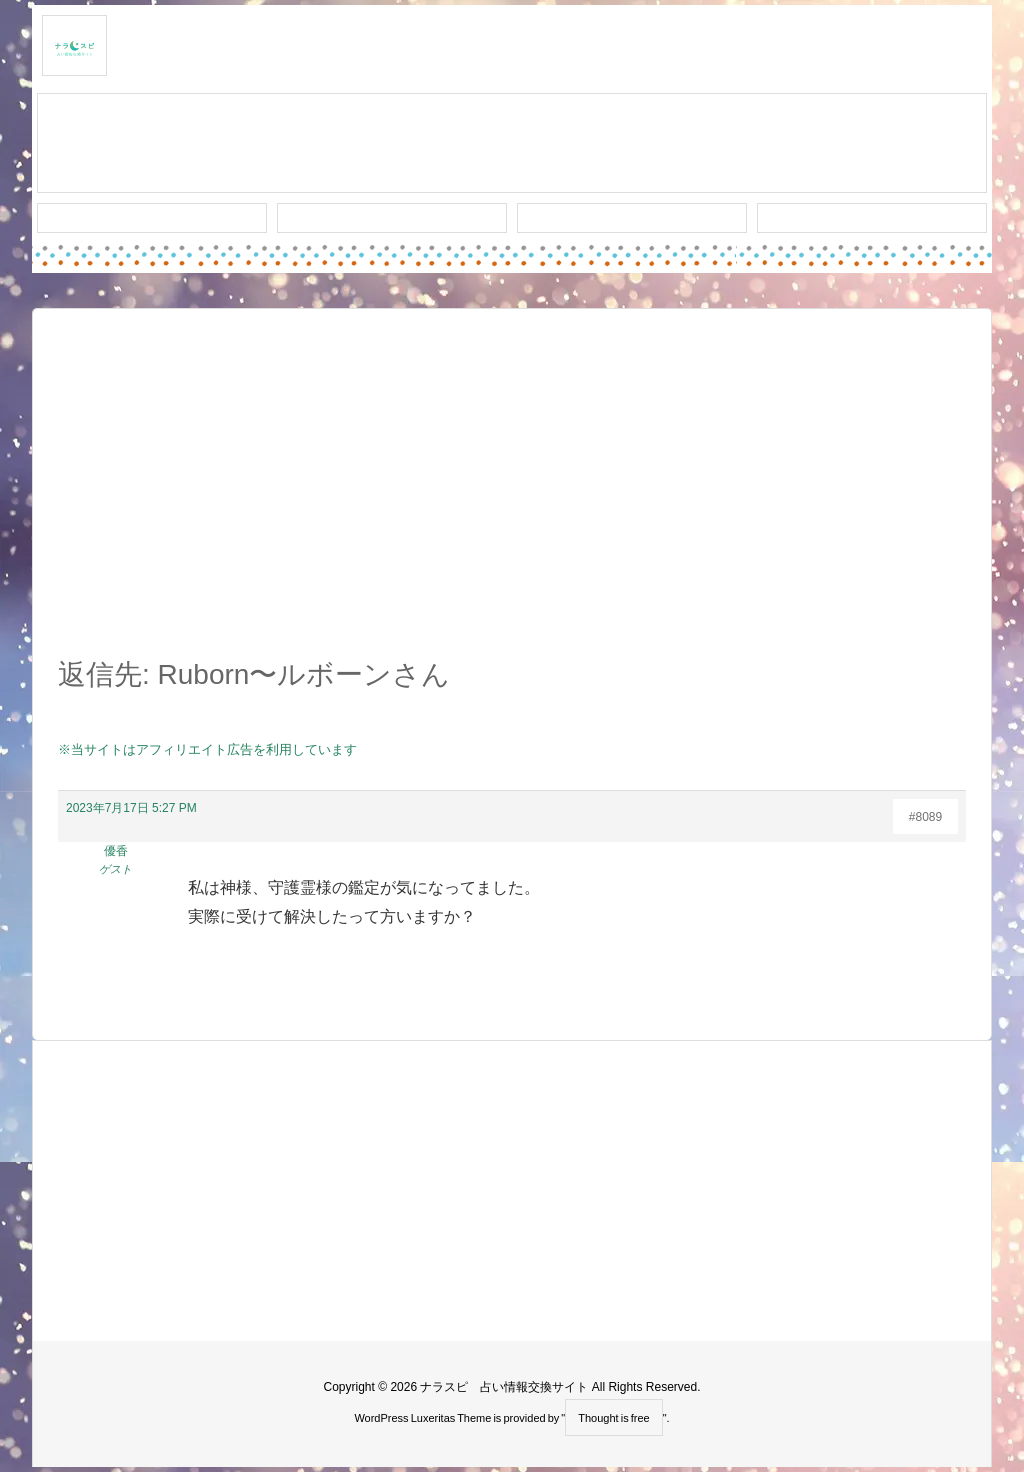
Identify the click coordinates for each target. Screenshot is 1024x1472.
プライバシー (872, 218)
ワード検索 (392, 218)
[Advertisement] (512, 494)
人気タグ (632, 218)
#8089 (925, 817)
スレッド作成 (512, 144)
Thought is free (613, 1418)
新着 (152, 218)
